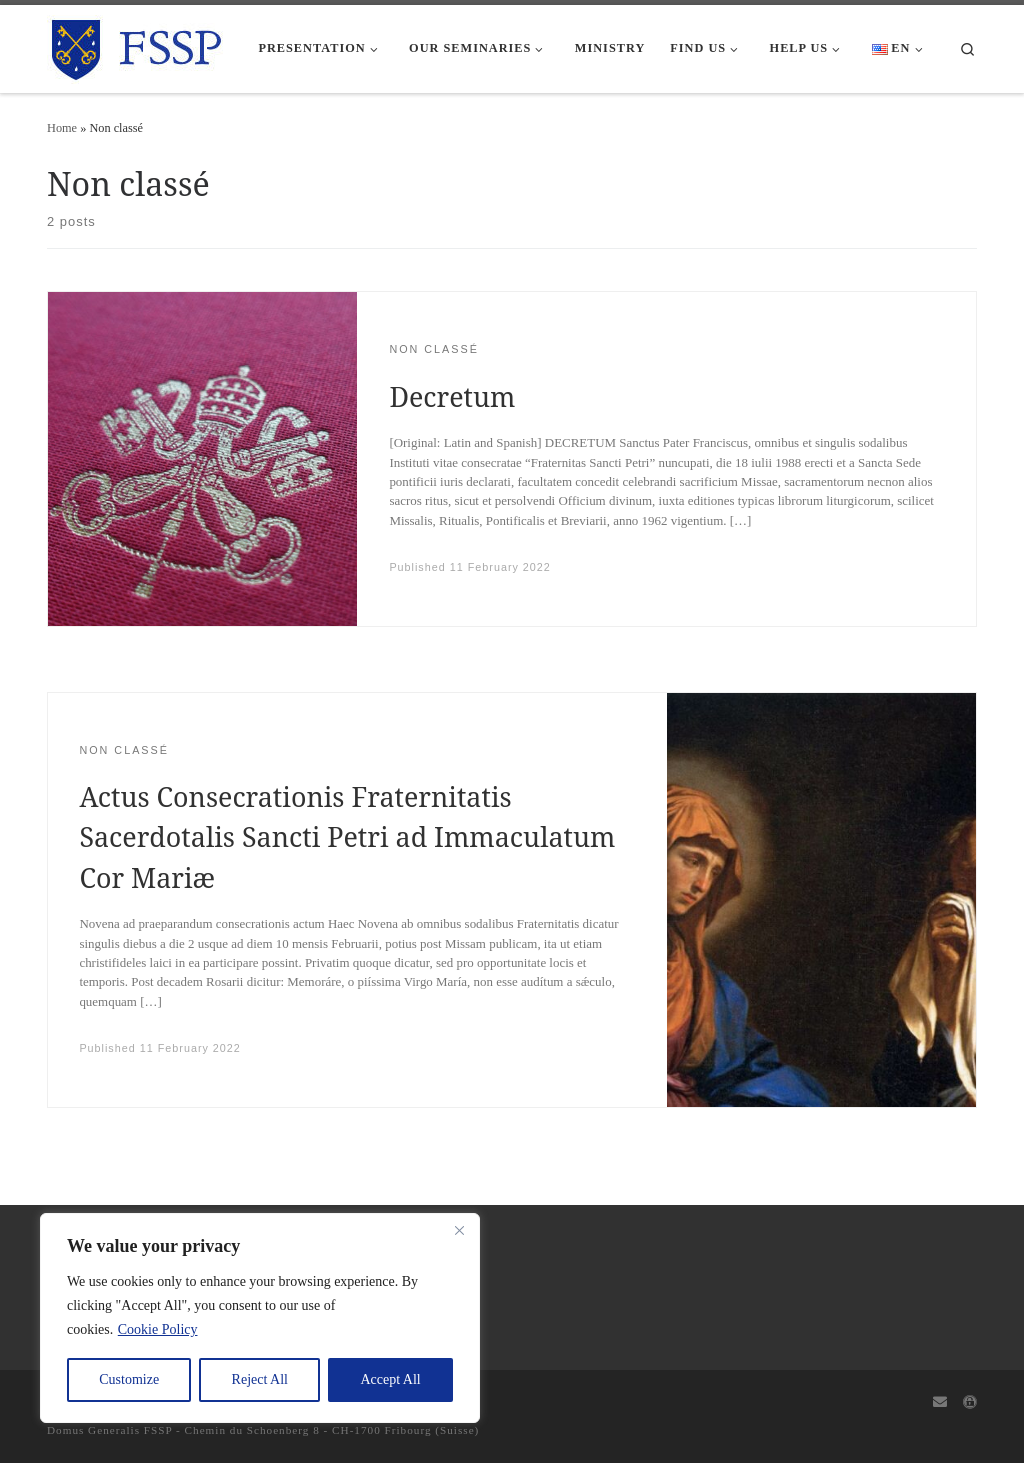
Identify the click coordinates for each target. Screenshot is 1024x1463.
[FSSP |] (137, 45)
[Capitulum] (970, 1403)
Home (62, 128)
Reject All (260, 1379)
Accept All (390, 1379)
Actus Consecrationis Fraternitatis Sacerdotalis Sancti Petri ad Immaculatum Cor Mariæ (347, 837)
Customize (129, 1379)
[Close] (459, 1230)
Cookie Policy (158, 1329)
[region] (260, 1318)
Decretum (452, 396)
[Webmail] (940, 1403)
